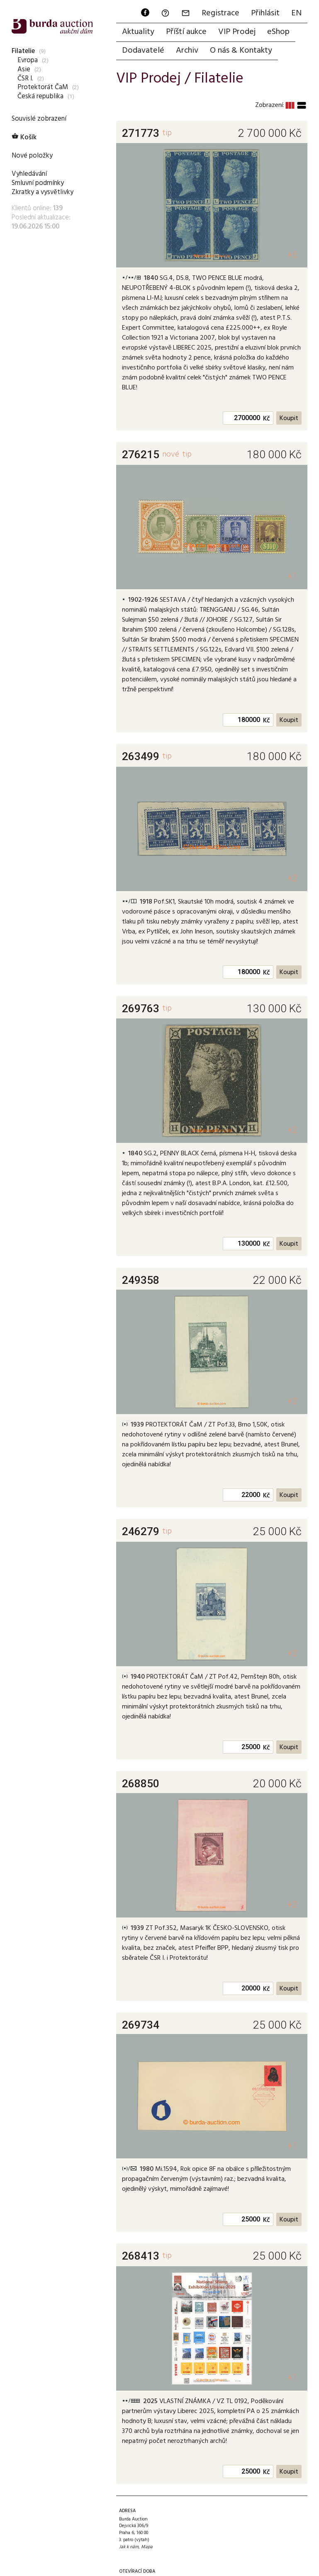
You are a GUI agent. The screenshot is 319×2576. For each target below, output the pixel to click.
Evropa (27, 60)
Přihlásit (265, 13)
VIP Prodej (237, 32)
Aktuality (138, 32)
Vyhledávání (29, 174)
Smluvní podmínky (38, 183)
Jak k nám (129, 2547)
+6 (292, 255)
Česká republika (40, 96)
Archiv (187, 50)
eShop (278, 32)
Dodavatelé (143, 50)
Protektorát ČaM (42, 87)
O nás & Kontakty (241, 50)
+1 (292, 576)
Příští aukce (186, 32)
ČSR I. (25, 78)
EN (296, 13)
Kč (266, 418)
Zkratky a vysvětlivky (42, 192)
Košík (24, 137)
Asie (23, 69)
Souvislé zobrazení (39, 118)
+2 (292, 878)
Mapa (147, 2547)
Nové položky (32, 155)
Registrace (220, 13)
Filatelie (23, 51)
